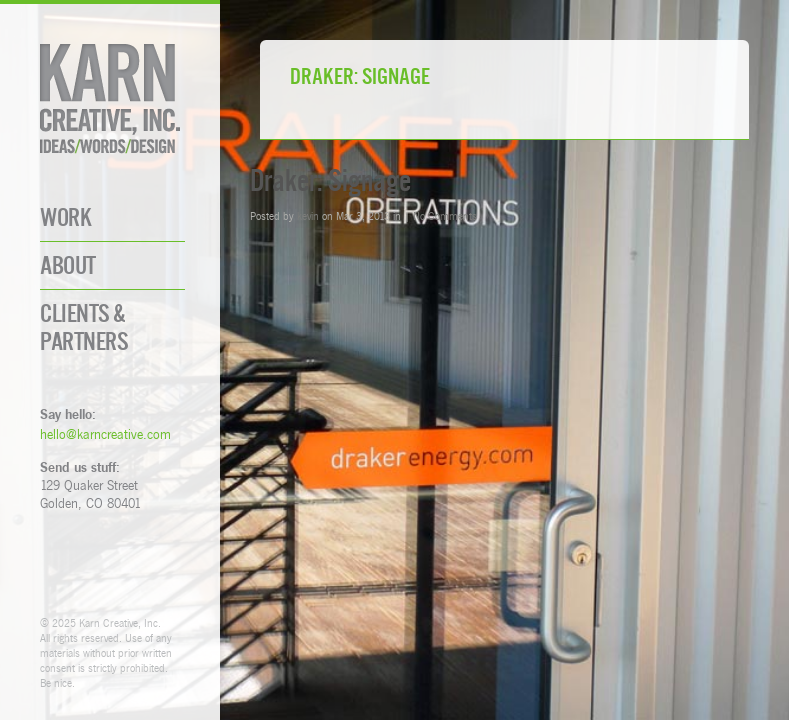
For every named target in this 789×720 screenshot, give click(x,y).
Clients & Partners (84, 327)
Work (65, 217)
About (68, 265)
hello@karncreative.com (105, 434)
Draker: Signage (330, 180)
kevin (308, 215)
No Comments (445, 215)
